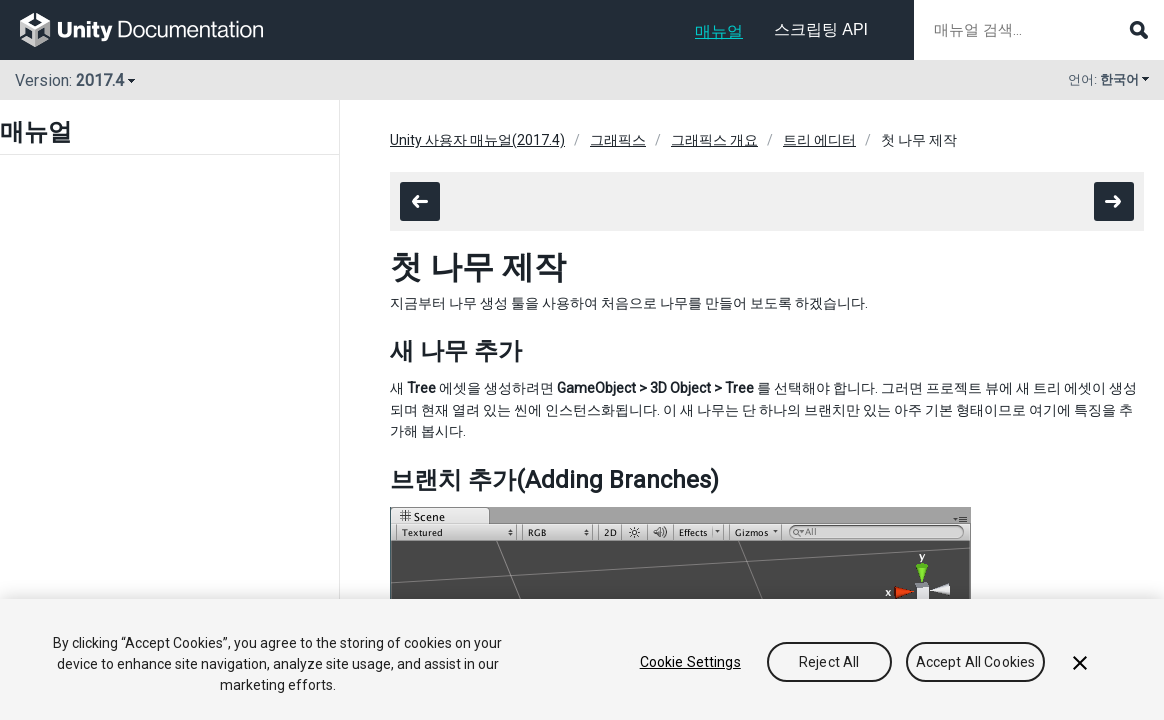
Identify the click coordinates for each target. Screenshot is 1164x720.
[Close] (1080, 663)
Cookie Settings (690, 662)
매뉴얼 (719, 31)
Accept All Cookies (976, 662)
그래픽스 (618, 140)
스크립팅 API (821, 29)
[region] (582, 659)
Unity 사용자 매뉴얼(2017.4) (477, 140)
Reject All (829, 662)
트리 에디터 (819, 140)
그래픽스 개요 (714, 140)
